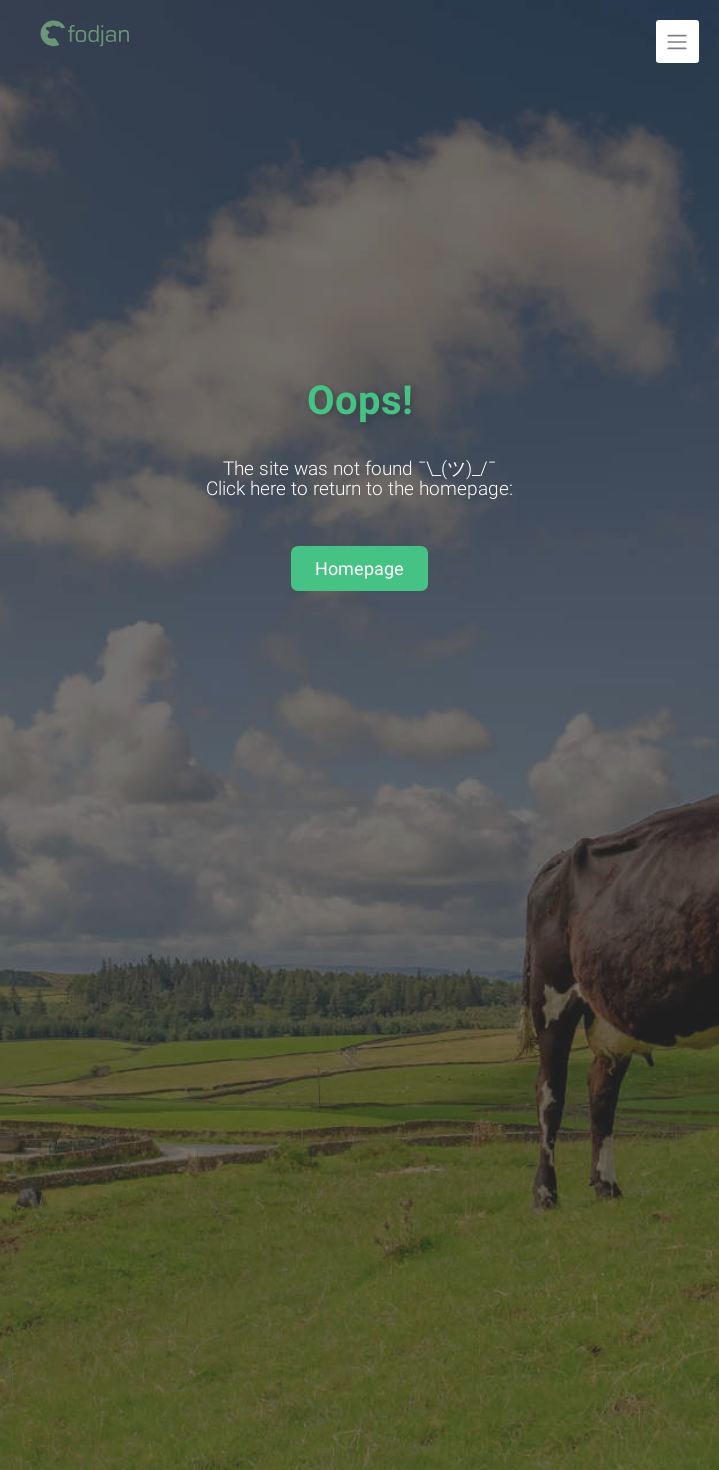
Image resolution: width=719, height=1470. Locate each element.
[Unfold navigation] (677, 41)
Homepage (359, 568)
